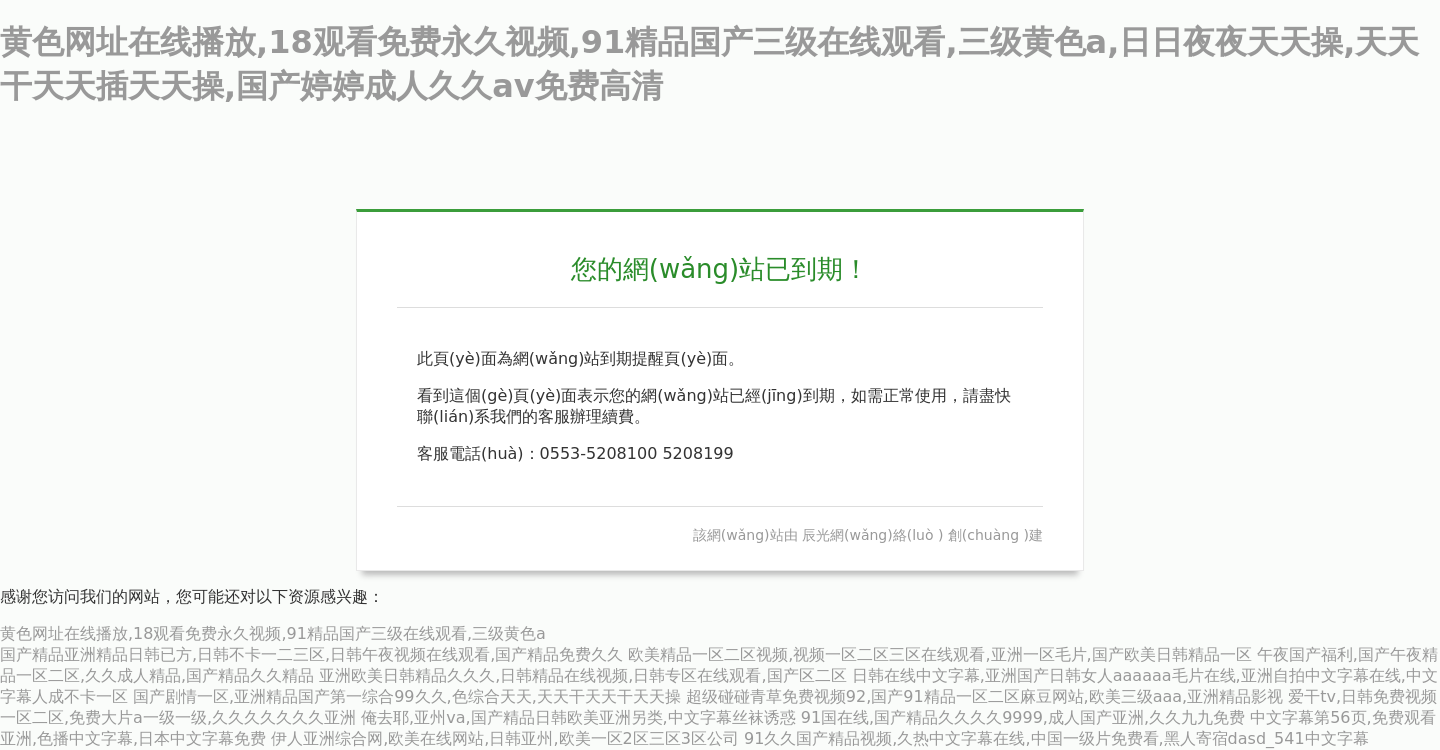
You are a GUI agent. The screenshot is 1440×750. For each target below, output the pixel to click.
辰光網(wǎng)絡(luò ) (872, 535)
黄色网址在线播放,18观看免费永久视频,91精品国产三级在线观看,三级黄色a (273, 633)
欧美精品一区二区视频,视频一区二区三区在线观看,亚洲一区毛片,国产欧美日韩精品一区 (939, 654)
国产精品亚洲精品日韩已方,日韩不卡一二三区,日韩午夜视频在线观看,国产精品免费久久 (311, 654)
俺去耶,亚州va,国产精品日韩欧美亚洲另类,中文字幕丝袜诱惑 (578, 717)
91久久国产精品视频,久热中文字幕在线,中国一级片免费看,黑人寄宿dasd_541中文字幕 (1056, 738)
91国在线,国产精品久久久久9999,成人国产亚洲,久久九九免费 (1023, 717)
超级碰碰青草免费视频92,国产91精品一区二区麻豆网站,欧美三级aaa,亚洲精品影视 (984, 696)
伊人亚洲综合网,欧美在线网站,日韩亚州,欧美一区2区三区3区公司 (505, 738)
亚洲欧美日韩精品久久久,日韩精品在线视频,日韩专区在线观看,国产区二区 (582, 675)
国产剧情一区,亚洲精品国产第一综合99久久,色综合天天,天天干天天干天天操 (407, 696)
